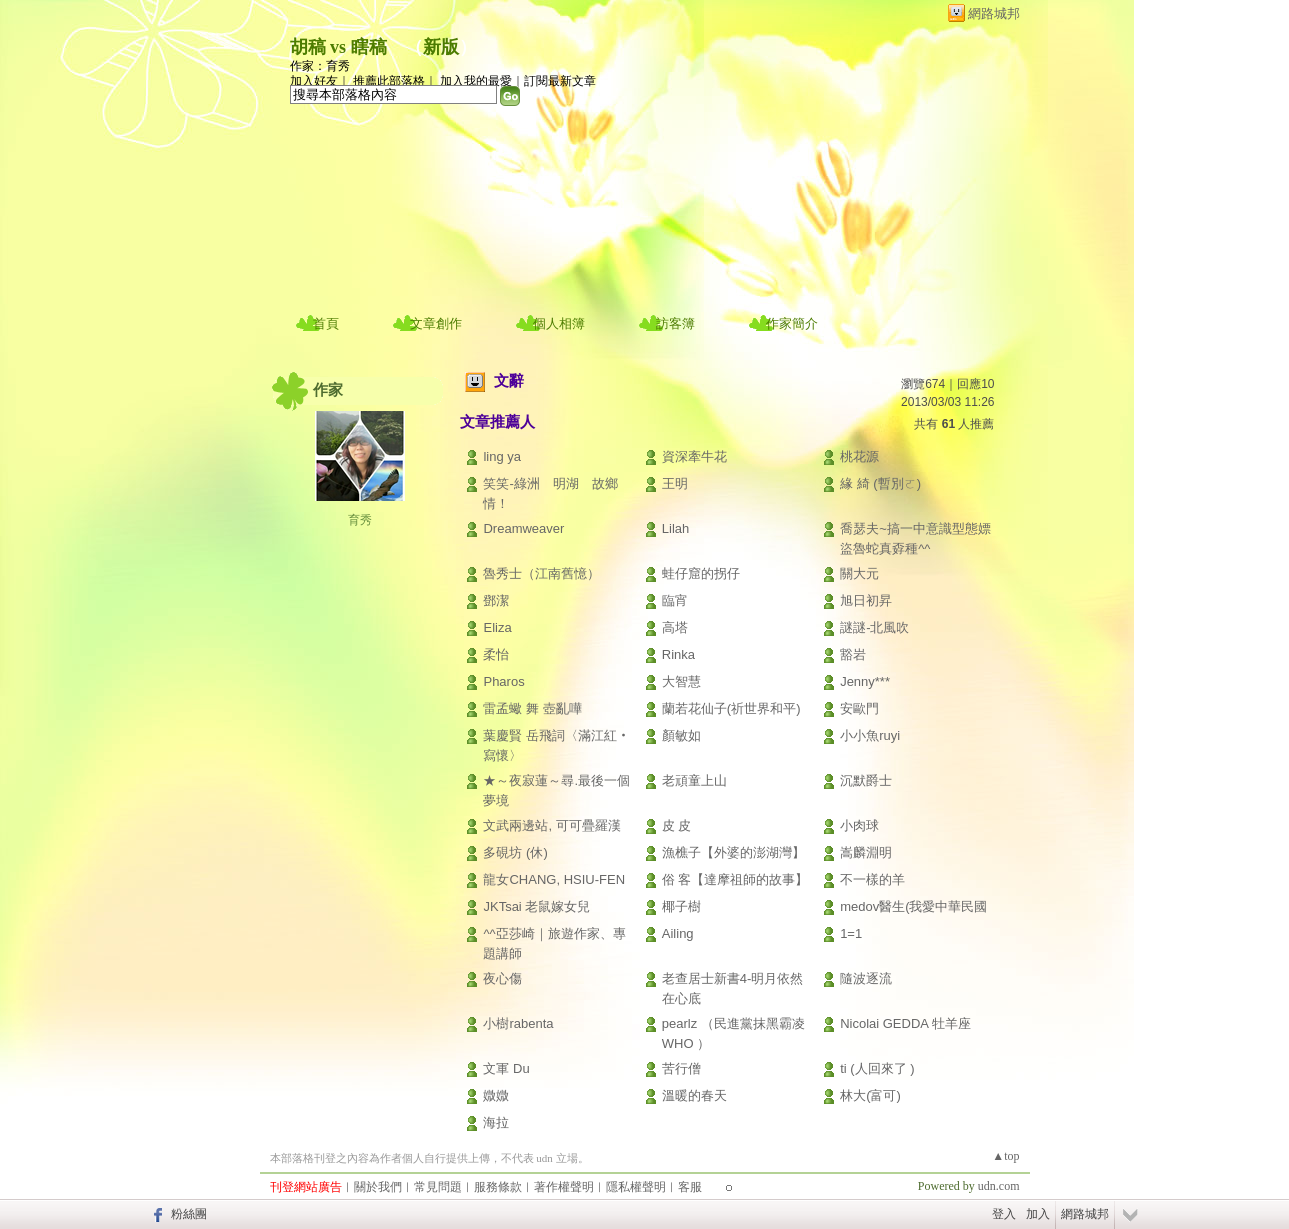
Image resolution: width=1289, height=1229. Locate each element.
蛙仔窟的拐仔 (701, 573)
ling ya (502, 456)
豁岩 (853, 654)
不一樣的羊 (872, 879)
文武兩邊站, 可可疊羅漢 (551, 825)
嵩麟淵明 (866, 852)
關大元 (859, 573)
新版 (441, 47)
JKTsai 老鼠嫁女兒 (536, 906)
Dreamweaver (523, 528)
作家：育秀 (320, 66)
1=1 (851, 933)
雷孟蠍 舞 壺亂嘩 (532, 708)
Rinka (678, 654)
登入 (1004, 1214)
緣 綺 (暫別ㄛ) (880, 483)
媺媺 (496, 1095)
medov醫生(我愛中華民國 (913, 906)
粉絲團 (189, 1214)
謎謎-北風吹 (874, 627)
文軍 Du (506, 1068)
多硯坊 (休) (515, 852)
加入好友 (314, 81)
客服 (690, 1187)
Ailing (678, 933)
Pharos (503, 681)
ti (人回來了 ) (877, 1068)
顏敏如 (681, 735)
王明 (675, 483)
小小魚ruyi (870, 735)
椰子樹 (681, 906)
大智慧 (681, 681)
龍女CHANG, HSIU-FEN (554, 879)
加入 (1038, 1214)
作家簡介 (792, 323)
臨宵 (675, 600)
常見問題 (438, 1187)
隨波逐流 (866, 978)
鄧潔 (496, 600)
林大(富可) (870, 1095)
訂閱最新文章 (560, 81)
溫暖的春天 (694, 1095)
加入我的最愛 (476, 81)
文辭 (509, 380)
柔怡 (496, 654)
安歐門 (859, 708)
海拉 (496, 1122)
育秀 (360, 520)
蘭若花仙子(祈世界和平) (731, 708)
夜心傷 (502, 978)
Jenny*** (865, 681)
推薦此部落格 (389, 81)
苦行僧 (681, 1068)
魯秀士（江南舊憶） (541, 573)
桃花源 (859, 456)
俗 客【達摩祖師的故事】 (735, 879)
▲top (1005, 1156)
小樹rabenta (518, 1023)
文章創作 (436, 323)
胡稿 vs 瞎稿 (338, 47)
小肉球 (859, 825)
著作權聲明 (564, 1187)
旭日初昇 (866, 600)
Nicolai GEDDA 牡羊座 (905, 1023)
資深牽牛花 (694, 456)
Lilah (675, 528)
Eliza (497, 627)
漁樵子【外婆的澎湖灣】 (733, 852)
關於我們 (378, 1187)
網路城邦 (994, 13)
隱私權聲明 (636, 1187)
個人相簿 (559, 323)
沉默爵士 (866, 780)
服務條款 (498, 1187)
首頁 (326, 323)
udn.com (999, 1186)
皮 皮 (677, 825)
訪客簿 (675, 323)
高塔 (675, 627)
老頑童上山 (694, 780)
